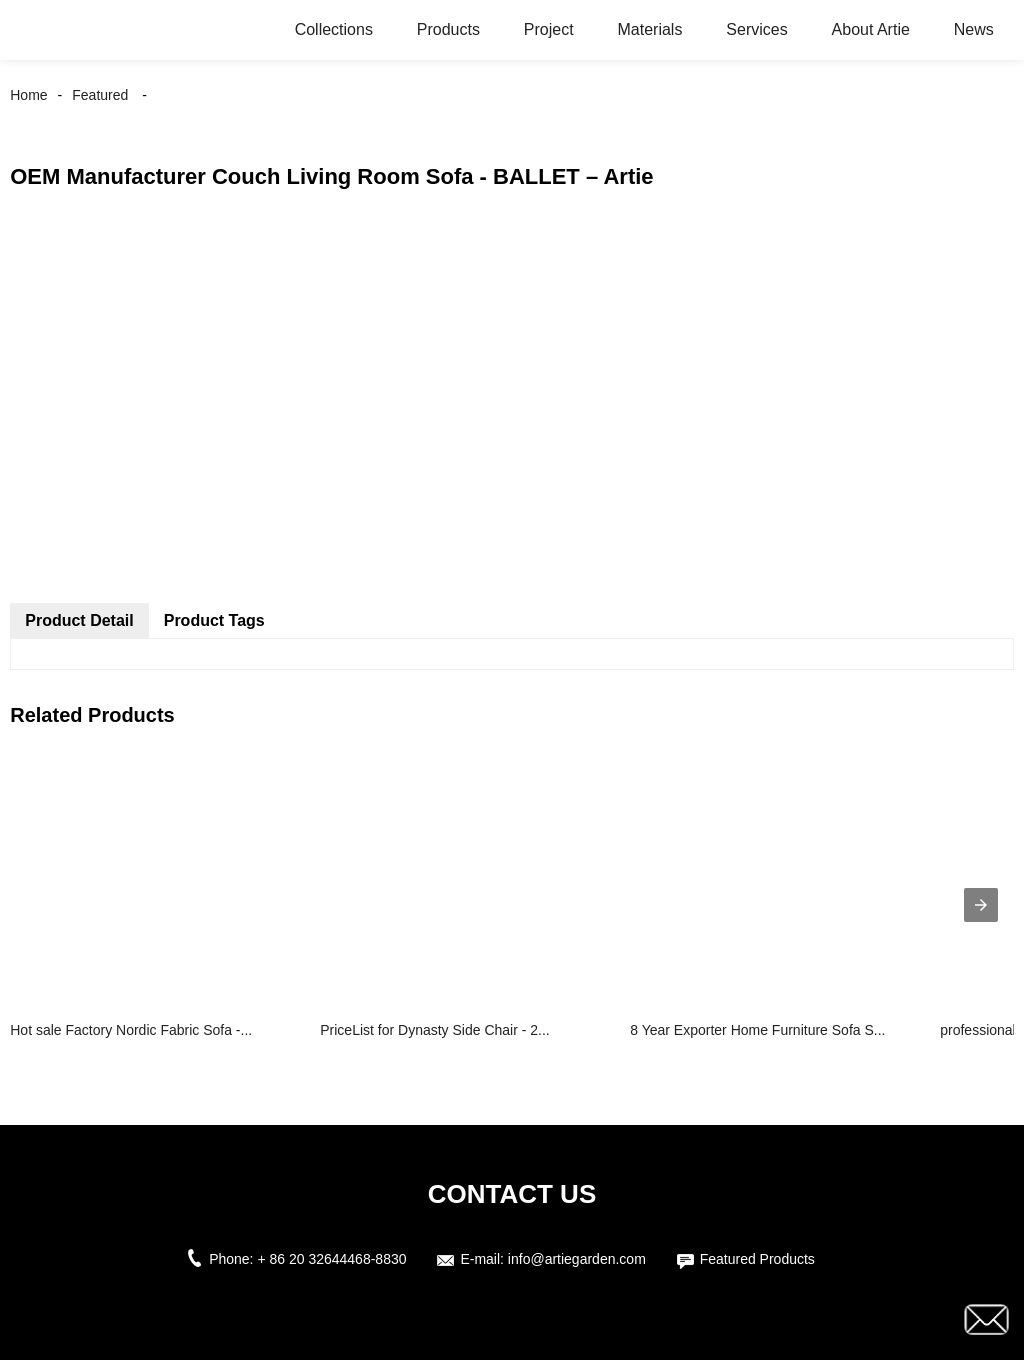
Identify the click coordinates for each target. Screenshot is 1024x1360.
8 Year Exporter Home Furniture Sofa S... (757, 1030)
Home (28, 95)
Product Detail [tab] (79, 620)
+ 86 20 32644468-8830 (331, 1259)
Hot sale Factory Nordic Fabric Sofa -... (131, 1030)
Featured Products (757, 1259)
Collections (334, 29)
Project (549, 29)
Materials (650, 29)
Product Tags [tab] (214, 620)
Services (756, 29)
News (974, 29)
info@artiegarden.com (577, 1259)
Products (448, 29)
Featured (100, 95)
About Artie (871, 29)
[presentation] (981, 905)
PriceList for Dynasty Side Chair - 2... (435, 1030)
